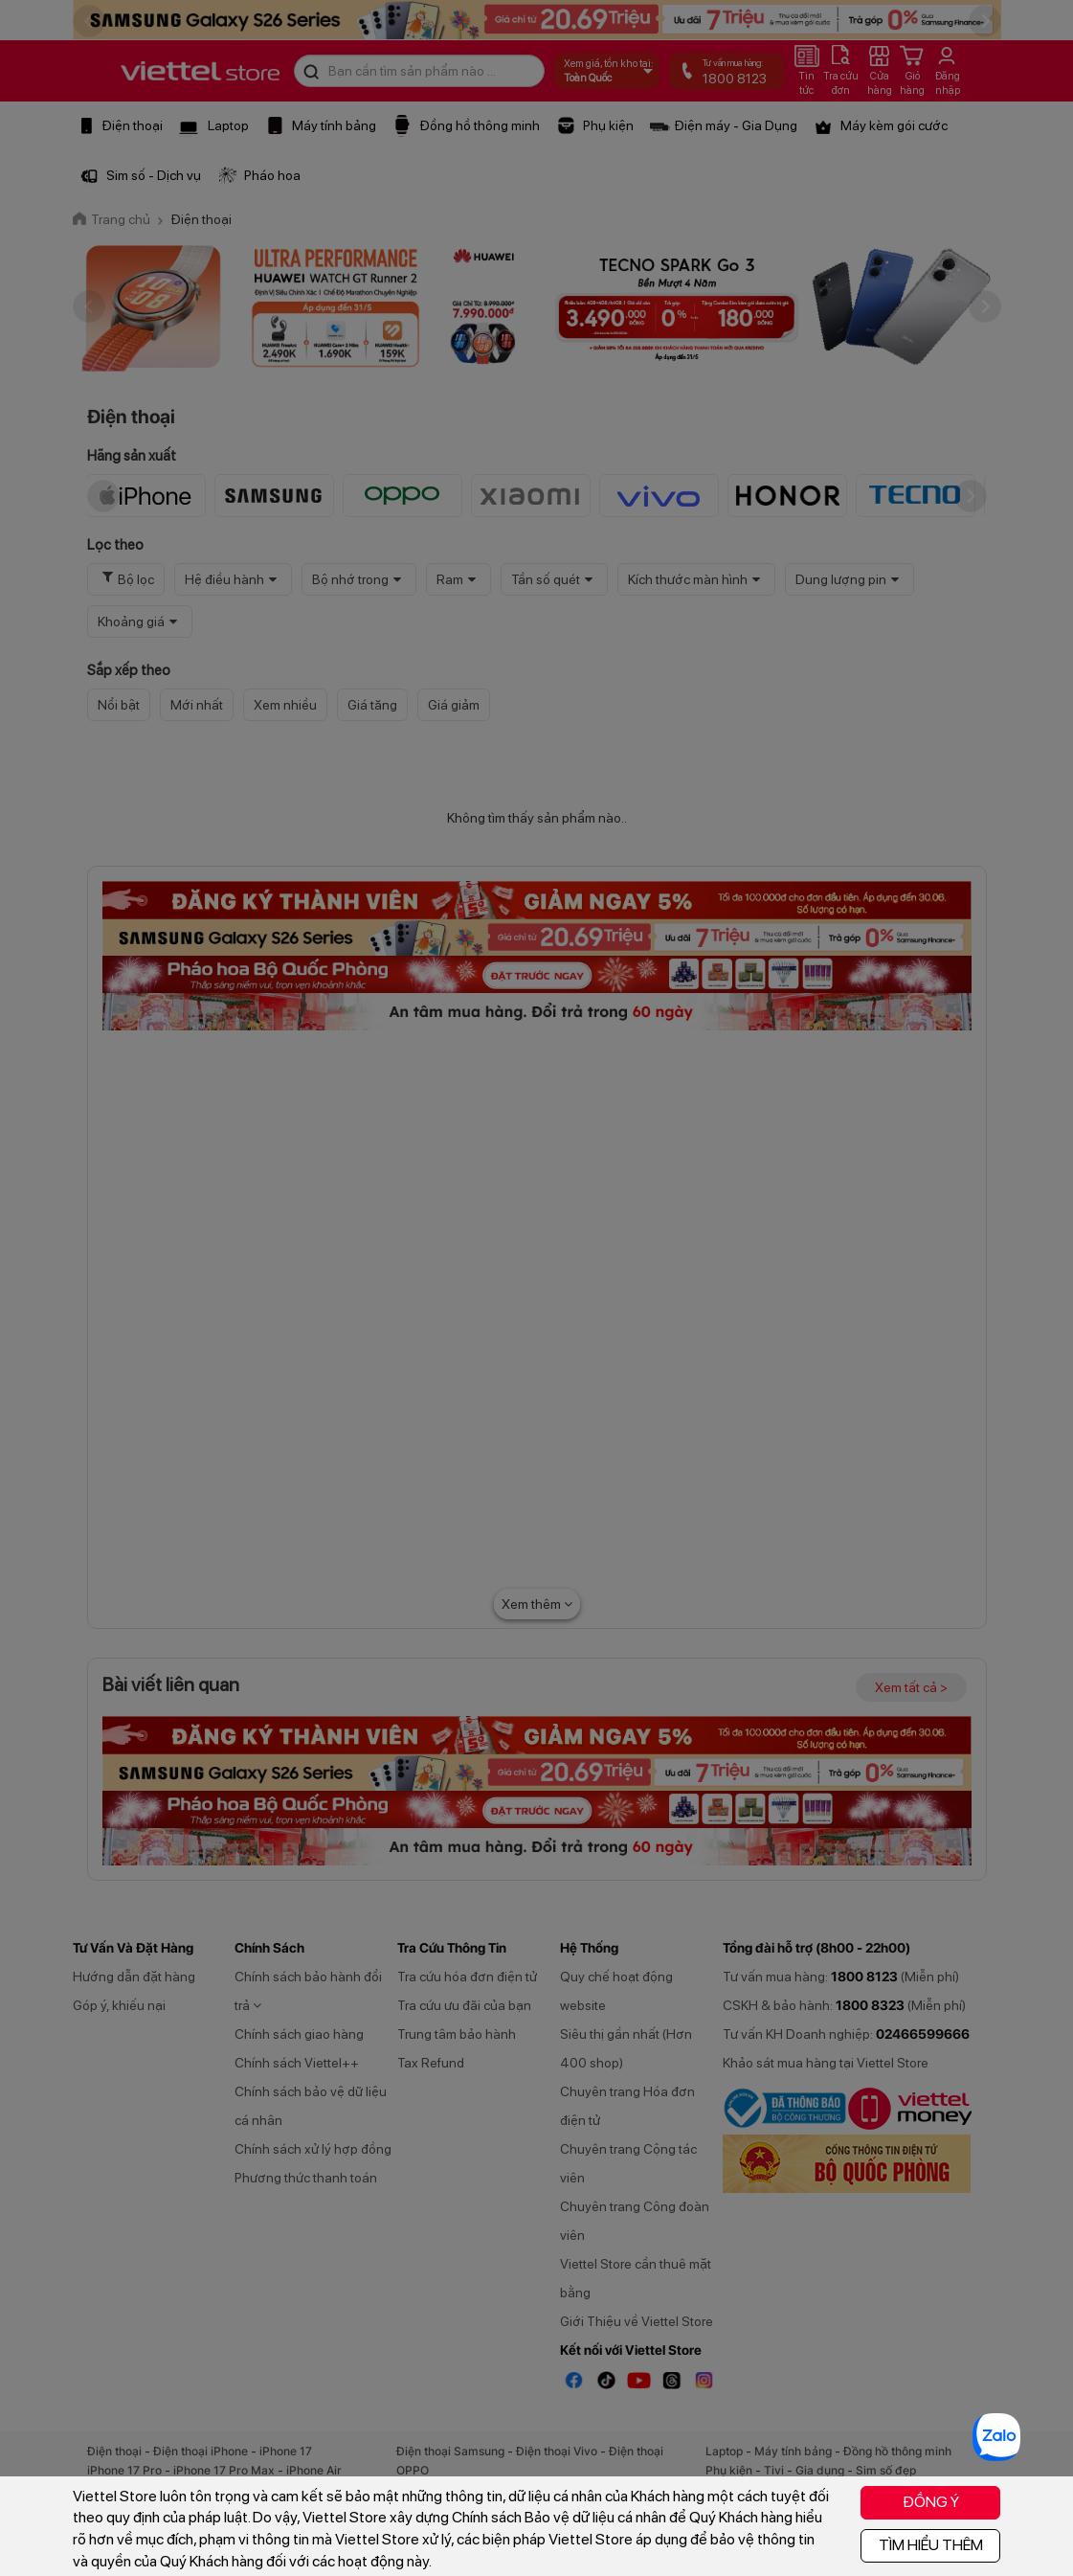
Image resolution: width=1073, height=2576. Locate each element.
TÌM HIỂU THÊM (931, 2545)
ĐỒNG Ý (931, 2502)
